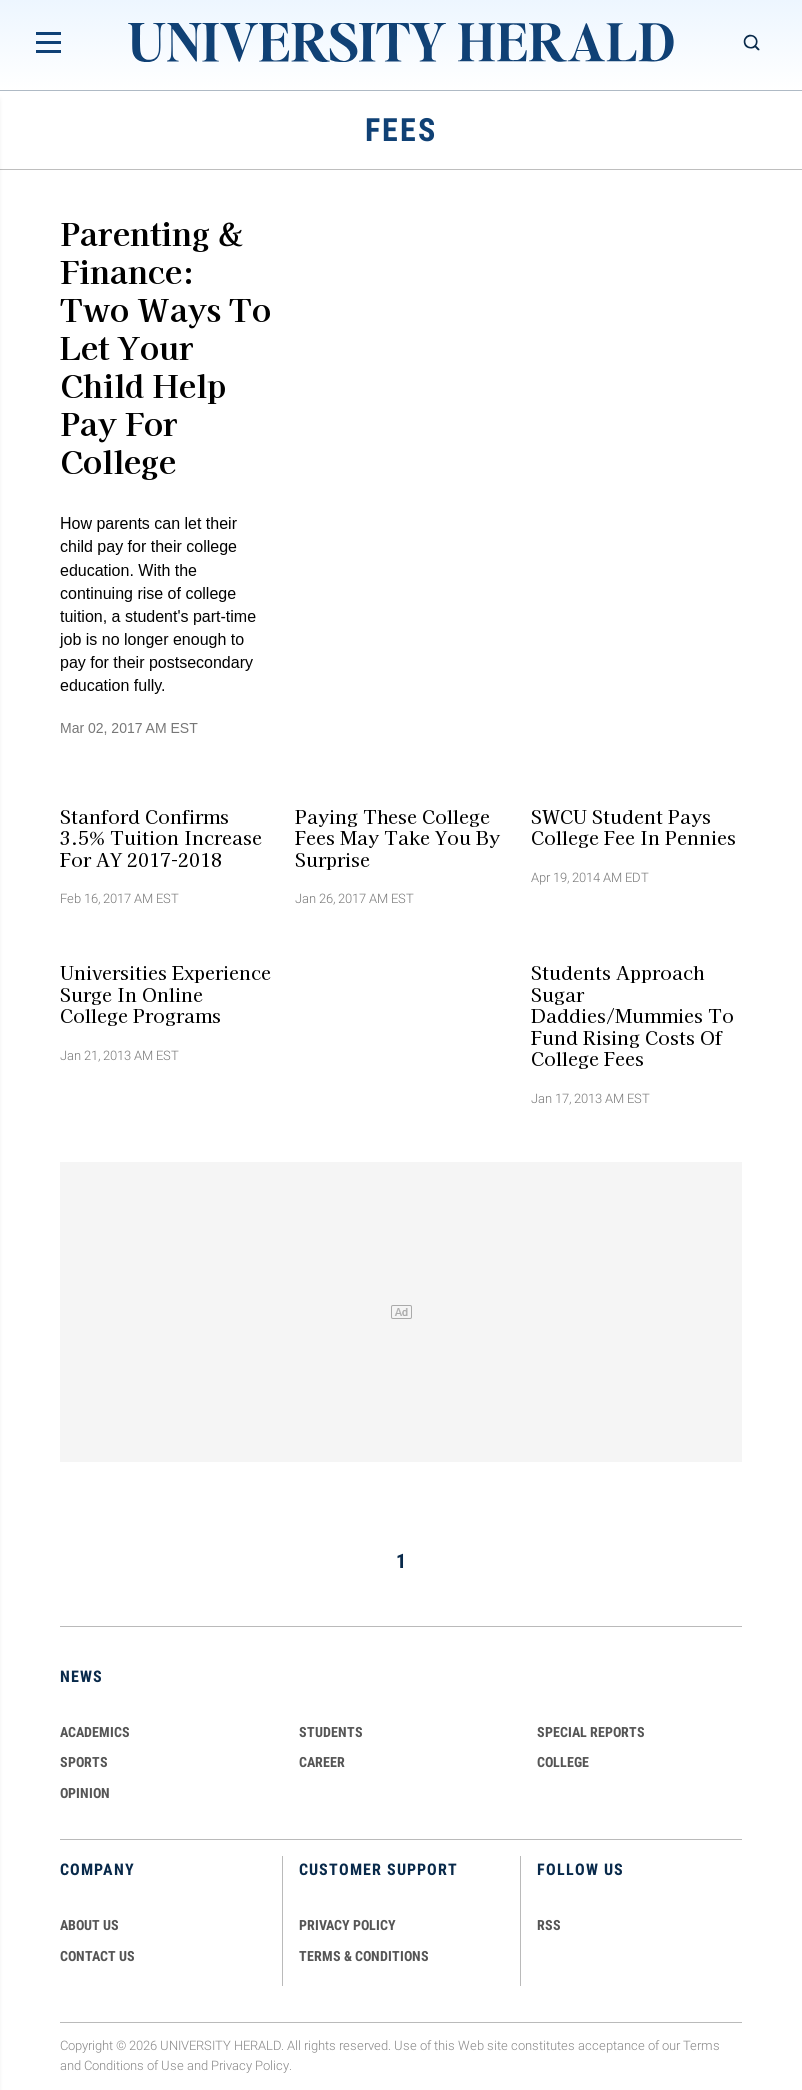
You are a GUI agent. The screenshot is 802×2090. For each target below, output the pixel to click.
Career (322, 1762)
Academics (95, 1732)
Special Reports (591, 1732)
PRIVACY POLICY (347, 1925)
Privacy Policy (250, 2066)
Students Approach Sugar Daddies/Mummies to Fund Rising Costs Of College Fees (632, 1016)
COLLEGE (563, 1762)
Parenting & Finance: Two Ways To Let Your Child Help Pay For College (165, 346)
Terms (701, 2045)
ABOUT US (89, 1925)
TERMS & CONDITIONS (364, 1956)
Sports (84, 1762)
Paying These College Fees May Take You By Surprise (397, 837)
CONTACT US (97, 1956)
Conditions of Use (134, 2066)
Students (331, 1732)
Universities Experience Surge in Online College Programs (165, 994)
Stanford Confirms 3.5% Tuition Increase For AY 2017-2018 (161, 837)
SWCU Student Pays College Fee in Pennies (633, 826)
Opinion (85, 1793)
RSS (549, 1925)
